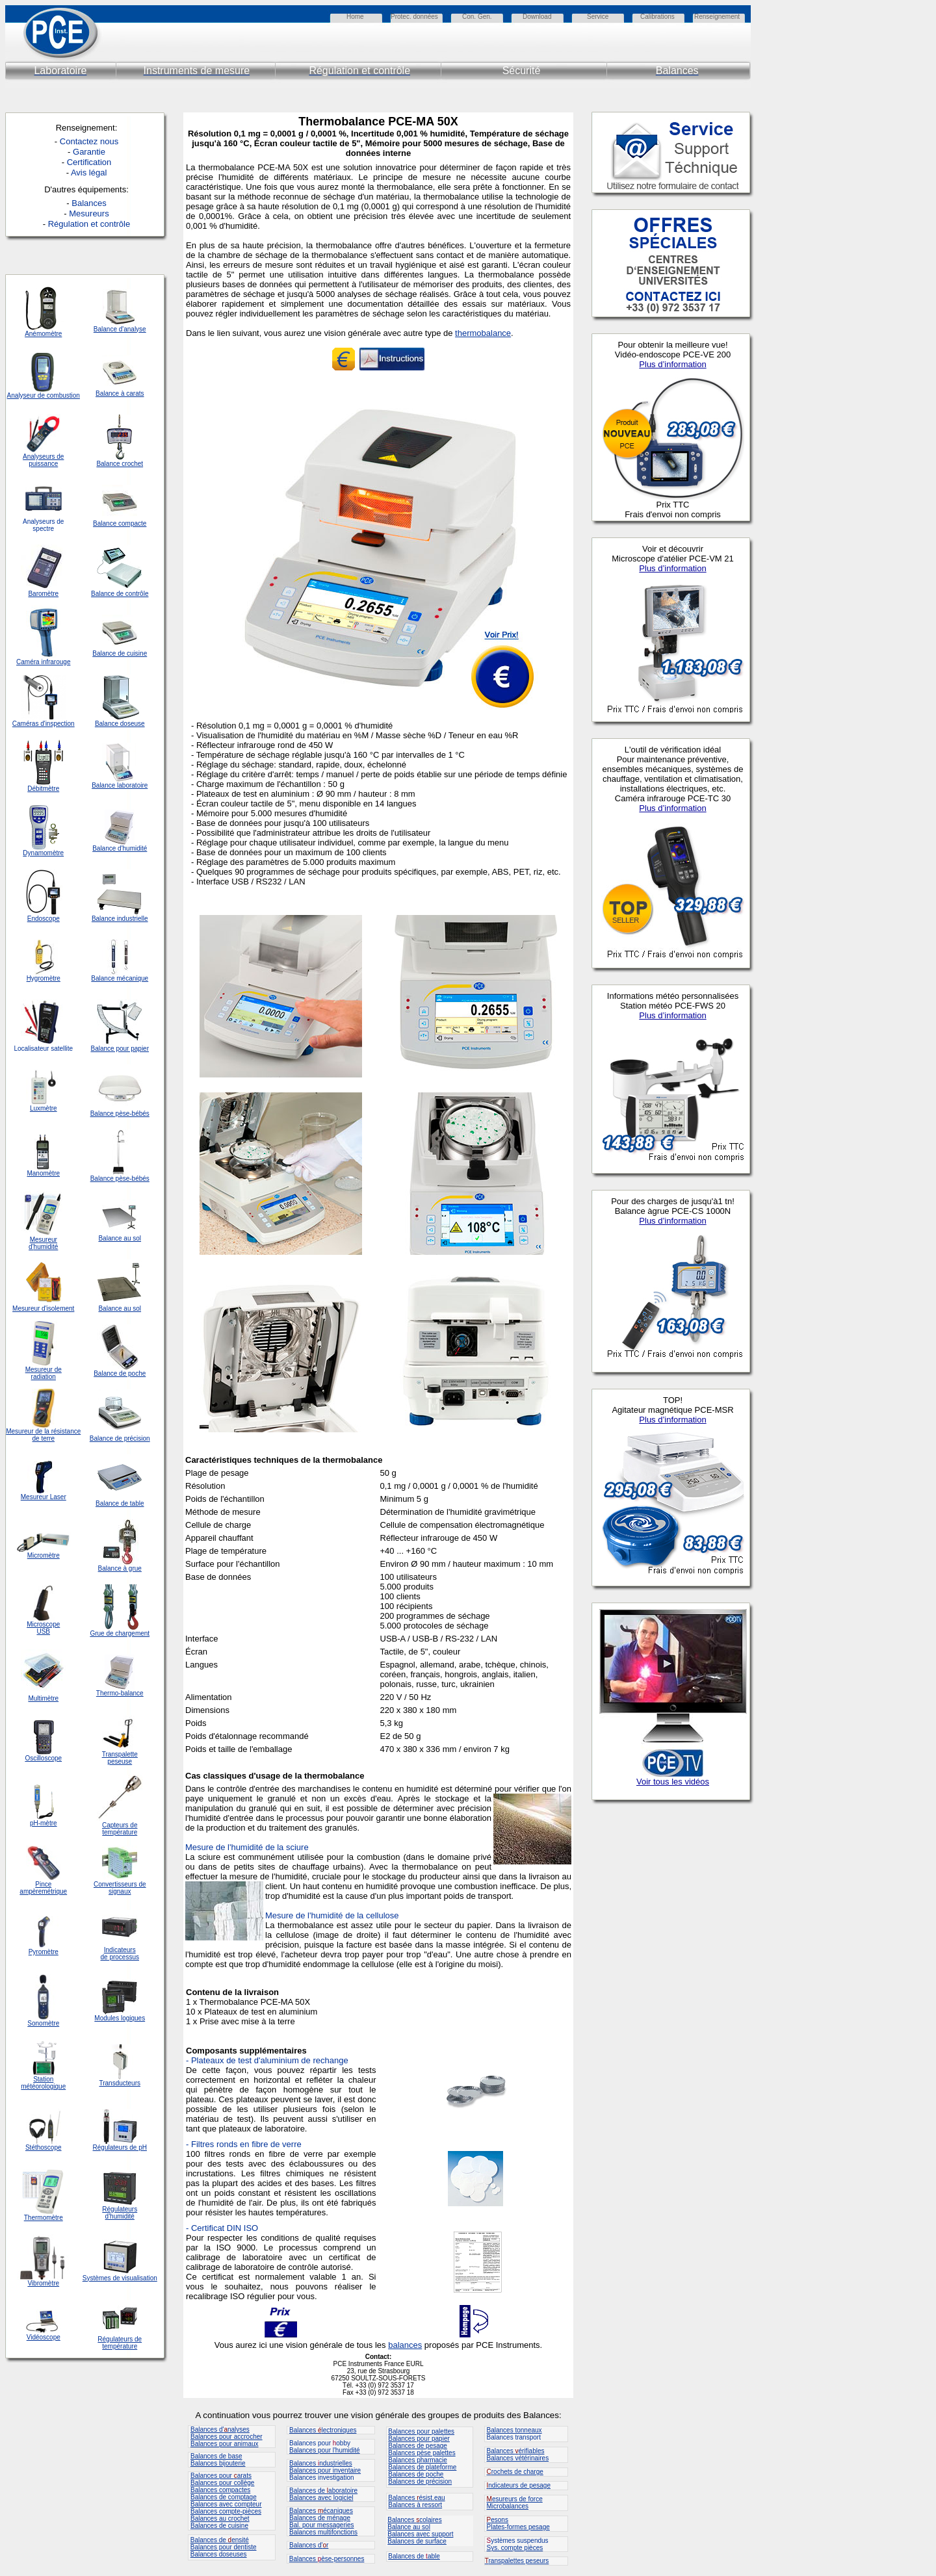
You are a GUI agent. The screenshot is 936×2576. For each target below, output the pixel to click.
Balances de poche (415, 2474)
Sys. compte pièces (515, 2547)
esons (497, 2519)
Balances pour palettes (421, 2431)
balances (405, 2345)
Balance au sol (408, 2527)
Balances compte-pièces (225, 2511)
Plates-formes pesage (518, 2527)
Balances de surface (417, 2541)
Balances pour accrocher (226, 2436)
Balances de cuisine (219, 2525)
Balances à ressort (415, 2504)
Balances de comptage (223, 2497)
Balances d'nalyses (220, 2429)
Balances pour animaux (224, 2443)
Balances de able (414, 2556)
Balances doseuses (218, 2554)
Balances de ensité (219, 2540)
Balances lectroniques (322, 2430)
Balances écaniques (321, 2510)
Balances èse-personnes (327, 2558)
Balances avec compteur (226, 2504)
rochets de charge (515, 2471)
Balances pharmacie (417, 2460)
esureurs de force (515, 2499)
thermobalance (483, 333)
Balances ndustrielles (320, 2463)
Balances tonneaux (514, 2430)
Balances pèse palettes (421, 2452)
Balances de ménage (319, 2517)
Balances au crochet (220, 2518)
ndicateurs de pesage (519, 2485)
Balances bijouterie (218, 2463)
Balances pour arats (221, 2475)
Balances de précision (420, 2481)
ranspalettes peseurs (517, 2560)
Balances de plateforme (422, 2467)
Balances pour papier (419, 2438)
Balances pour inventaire (325, 2470)
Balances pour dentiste (223, 2547)
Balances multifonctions (323, 2532)
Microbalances (507, 2506)
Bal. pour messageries (321, 2525)
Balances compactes (220, 2489)
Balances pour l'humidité (324, 2450)
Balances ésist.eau (416, 2497)
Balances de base (216, 2456)
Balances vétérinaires (518, 2458)
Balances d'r (308, 2545)
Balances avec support (420, 2534)
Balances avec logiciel (321, 2497)
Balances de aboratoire (323, 2490)
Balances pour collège (222, 2482)
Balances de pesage (417, 2445)
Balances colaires (414, 2519)
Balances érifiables (516, 2450)
